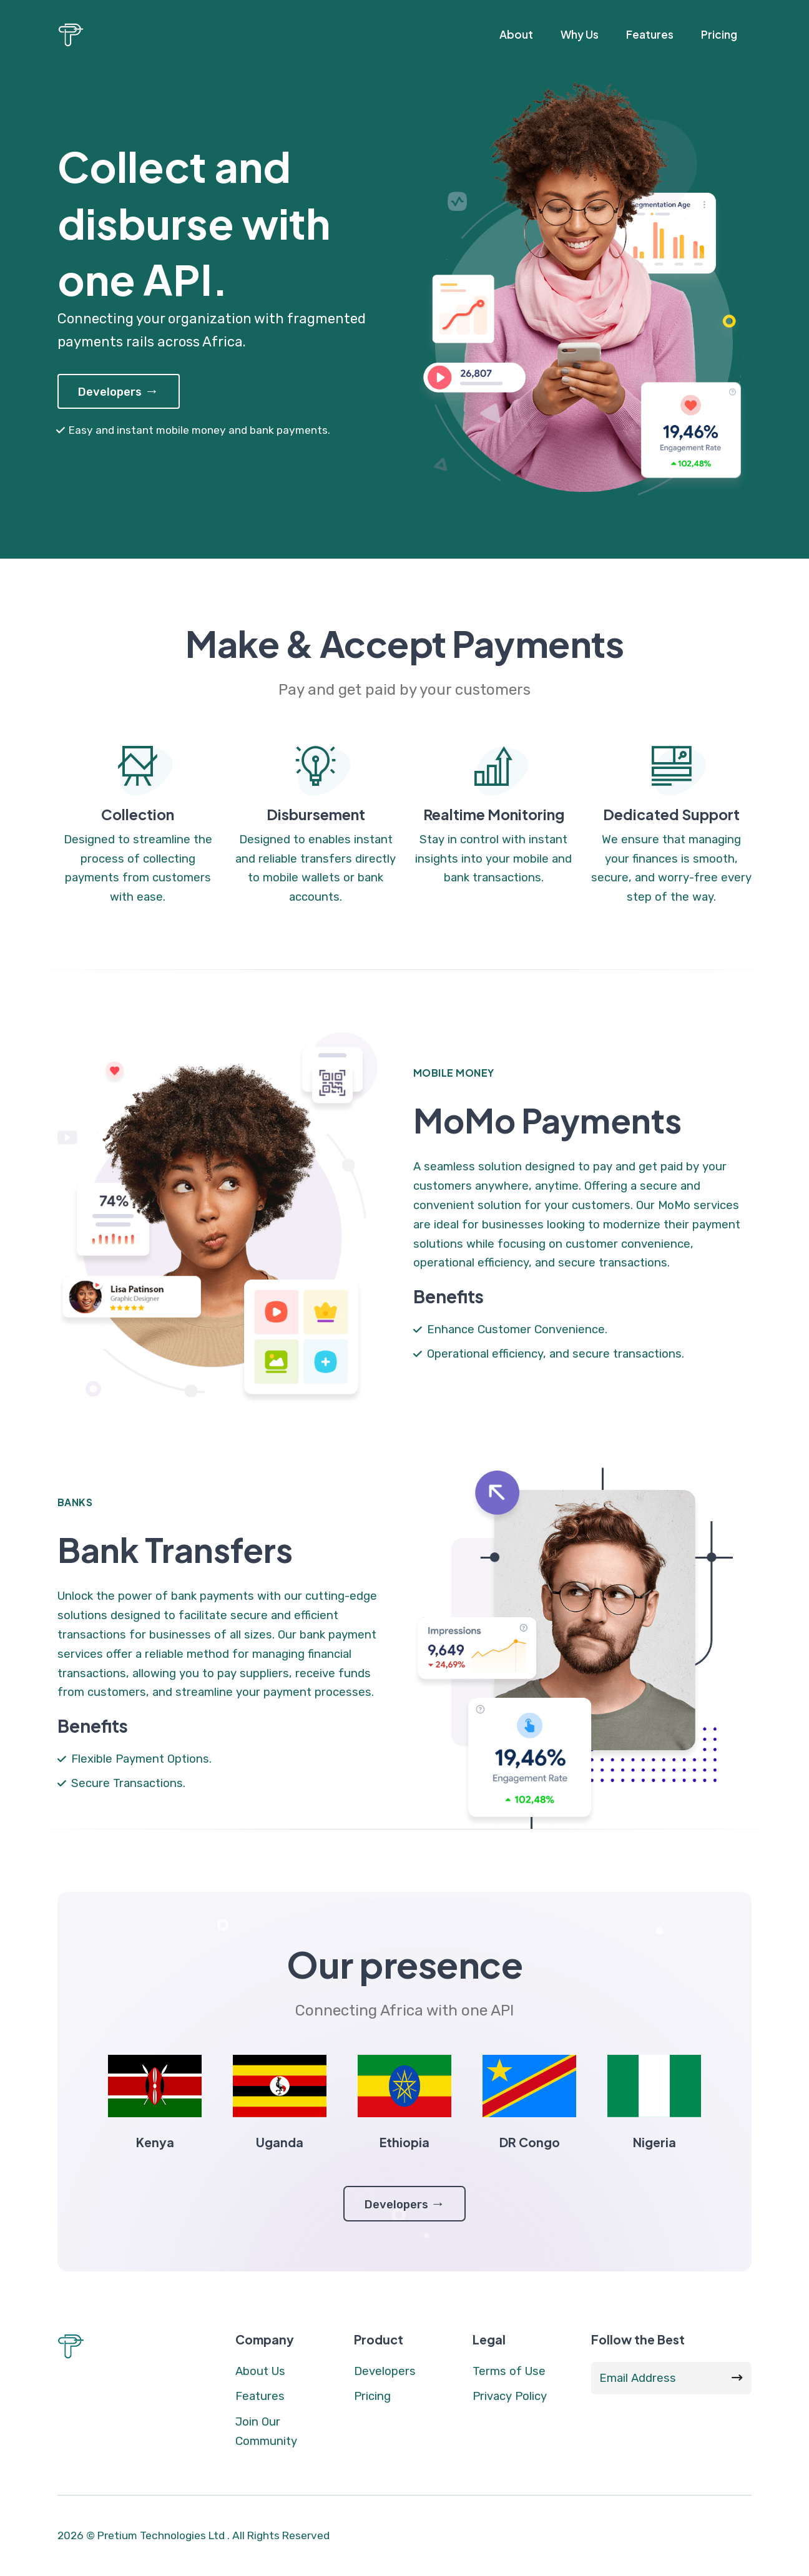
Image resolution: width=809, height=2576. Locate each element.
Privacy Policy (510, 2396)
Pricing (719, 34)
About (516, 34)
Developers (118, 390)
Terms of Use (509, 2371)
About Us (260, 2371)
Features (650, 34)
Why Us (580, 34)
